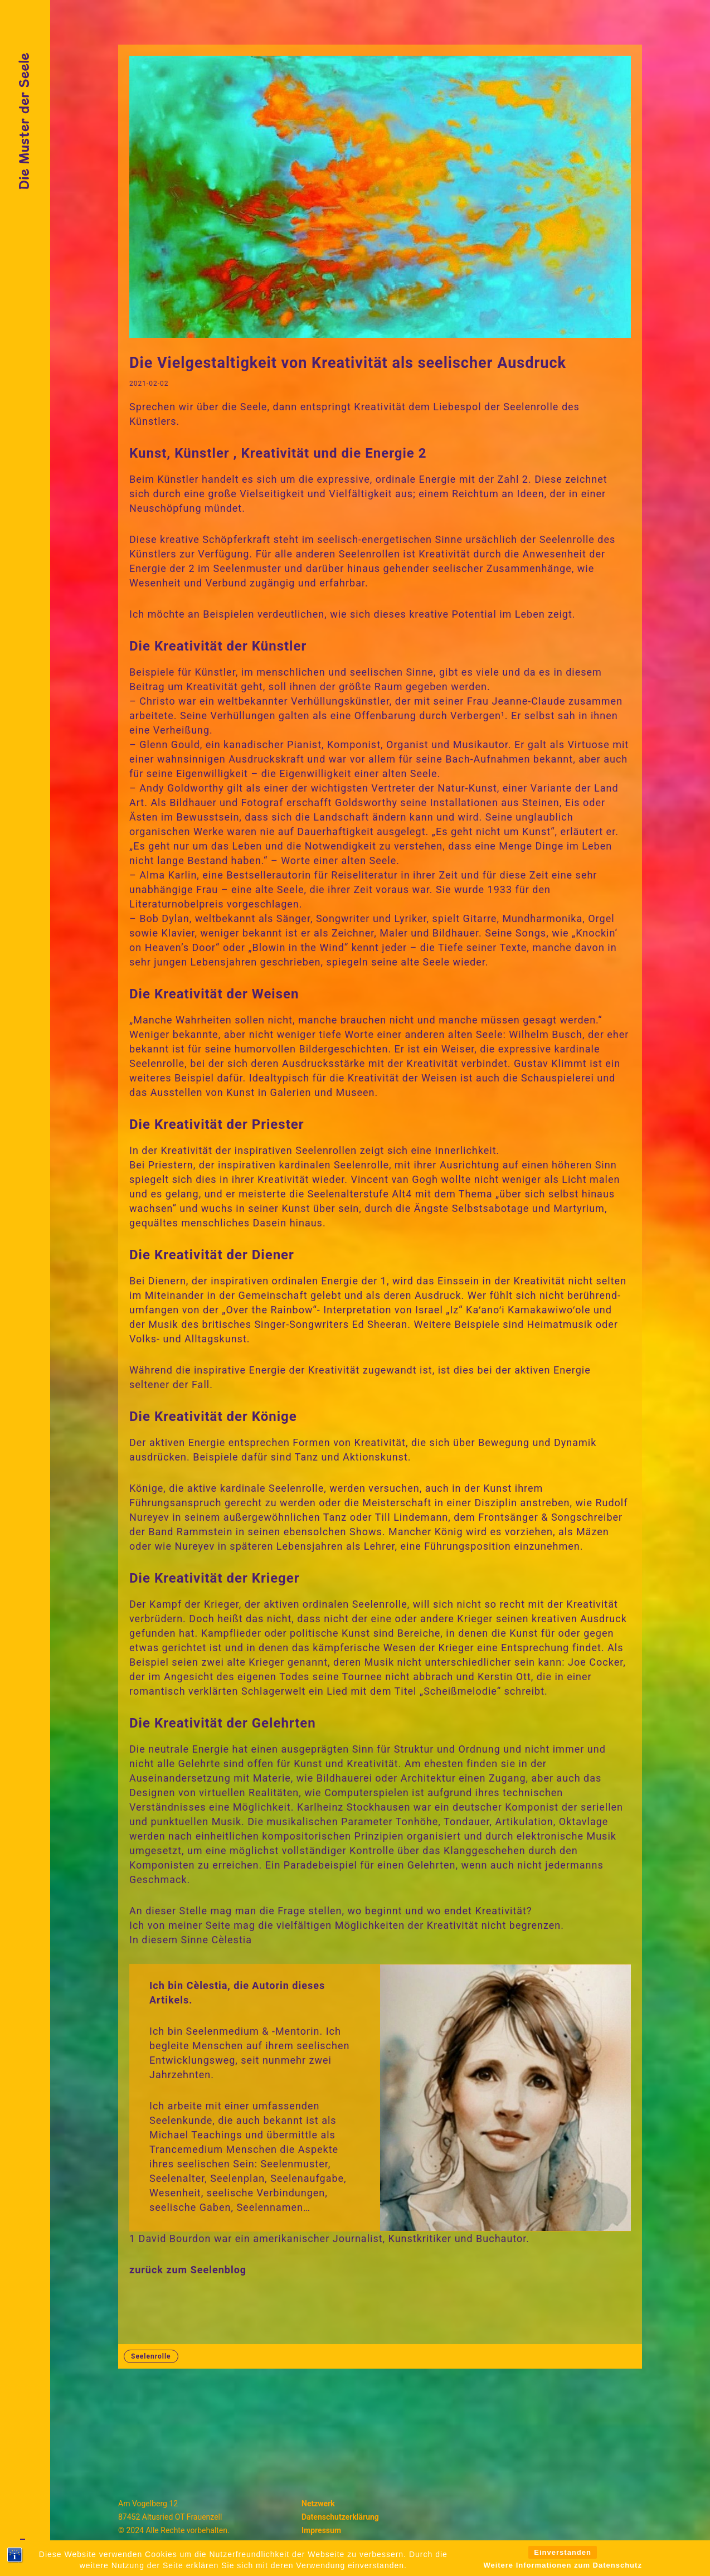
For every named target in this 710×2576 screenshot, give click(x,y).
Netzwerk (318, 2503)
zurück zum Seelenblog (187, 2270)
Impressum (321, 2530)
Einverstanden (562, 2566)
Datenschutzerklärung (340, 2516)
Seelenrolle (151, 2356)
